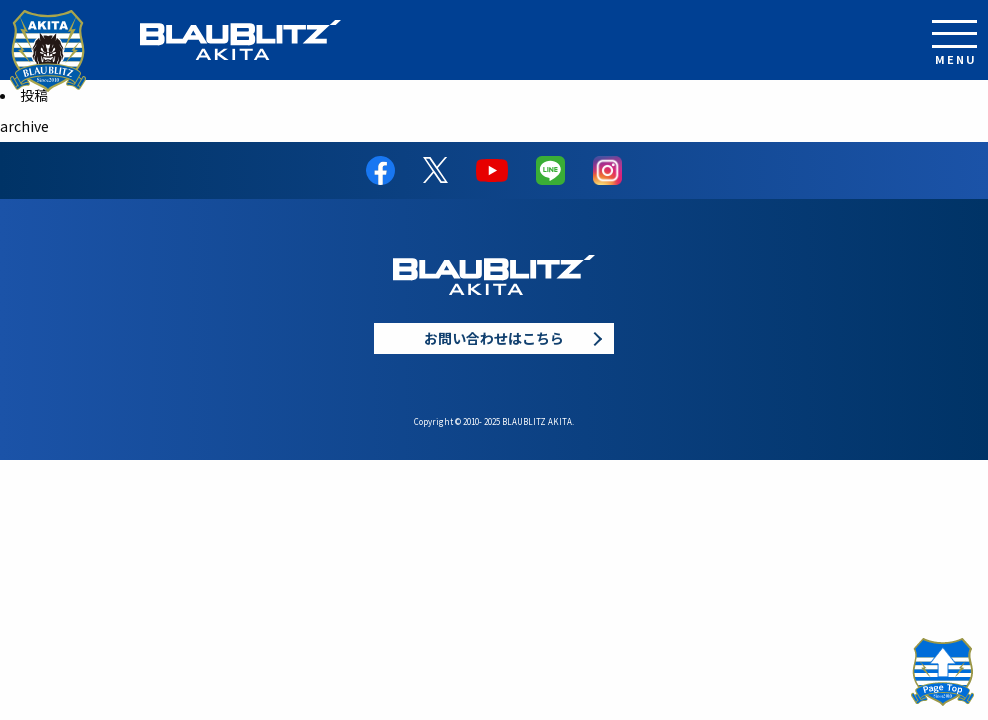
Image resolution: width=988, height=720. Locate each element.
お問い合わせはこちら (494, 338)
